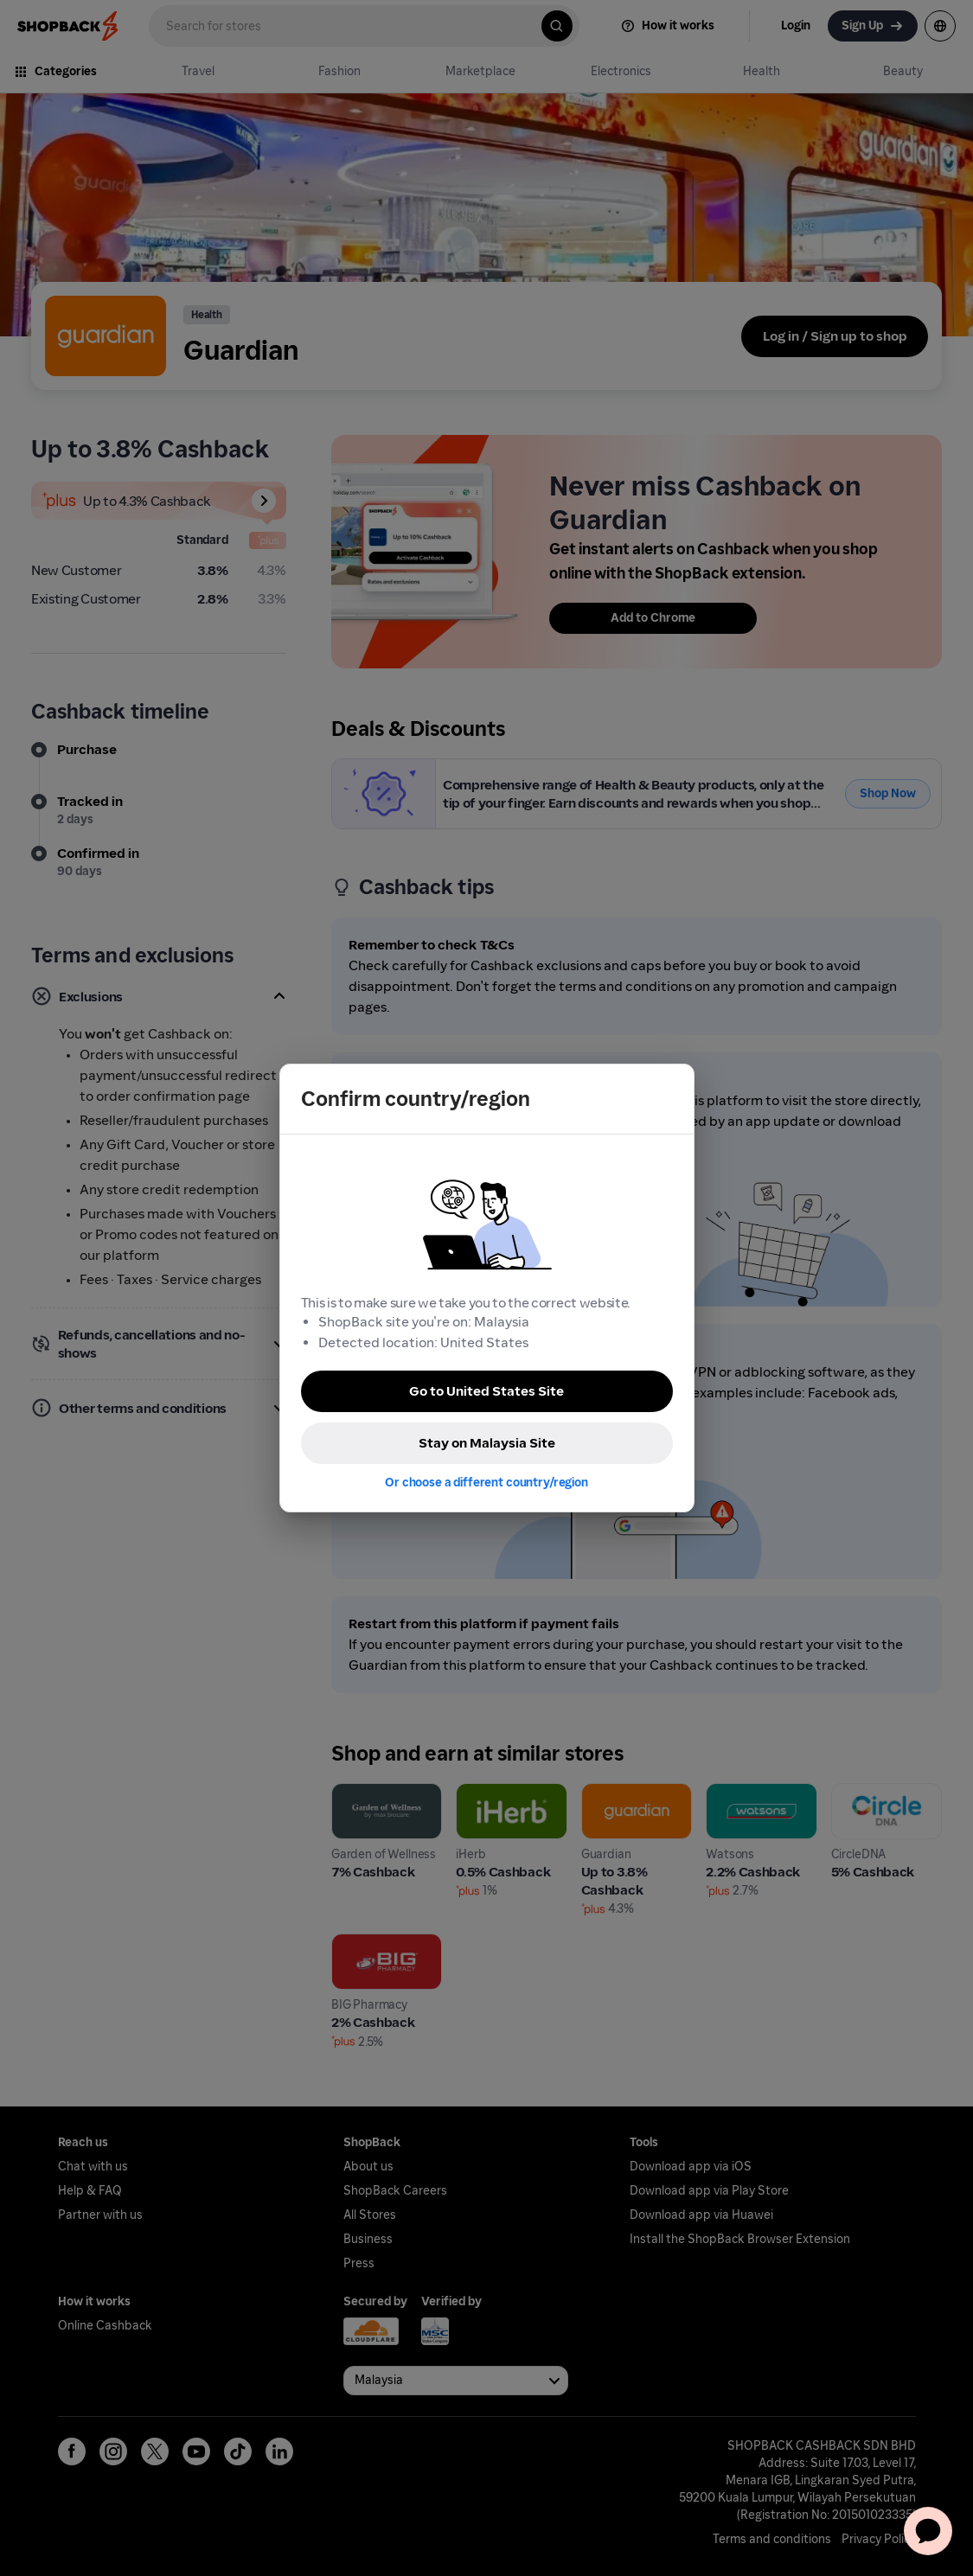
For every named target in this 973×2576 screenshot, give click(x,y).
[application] (928, 2531)
